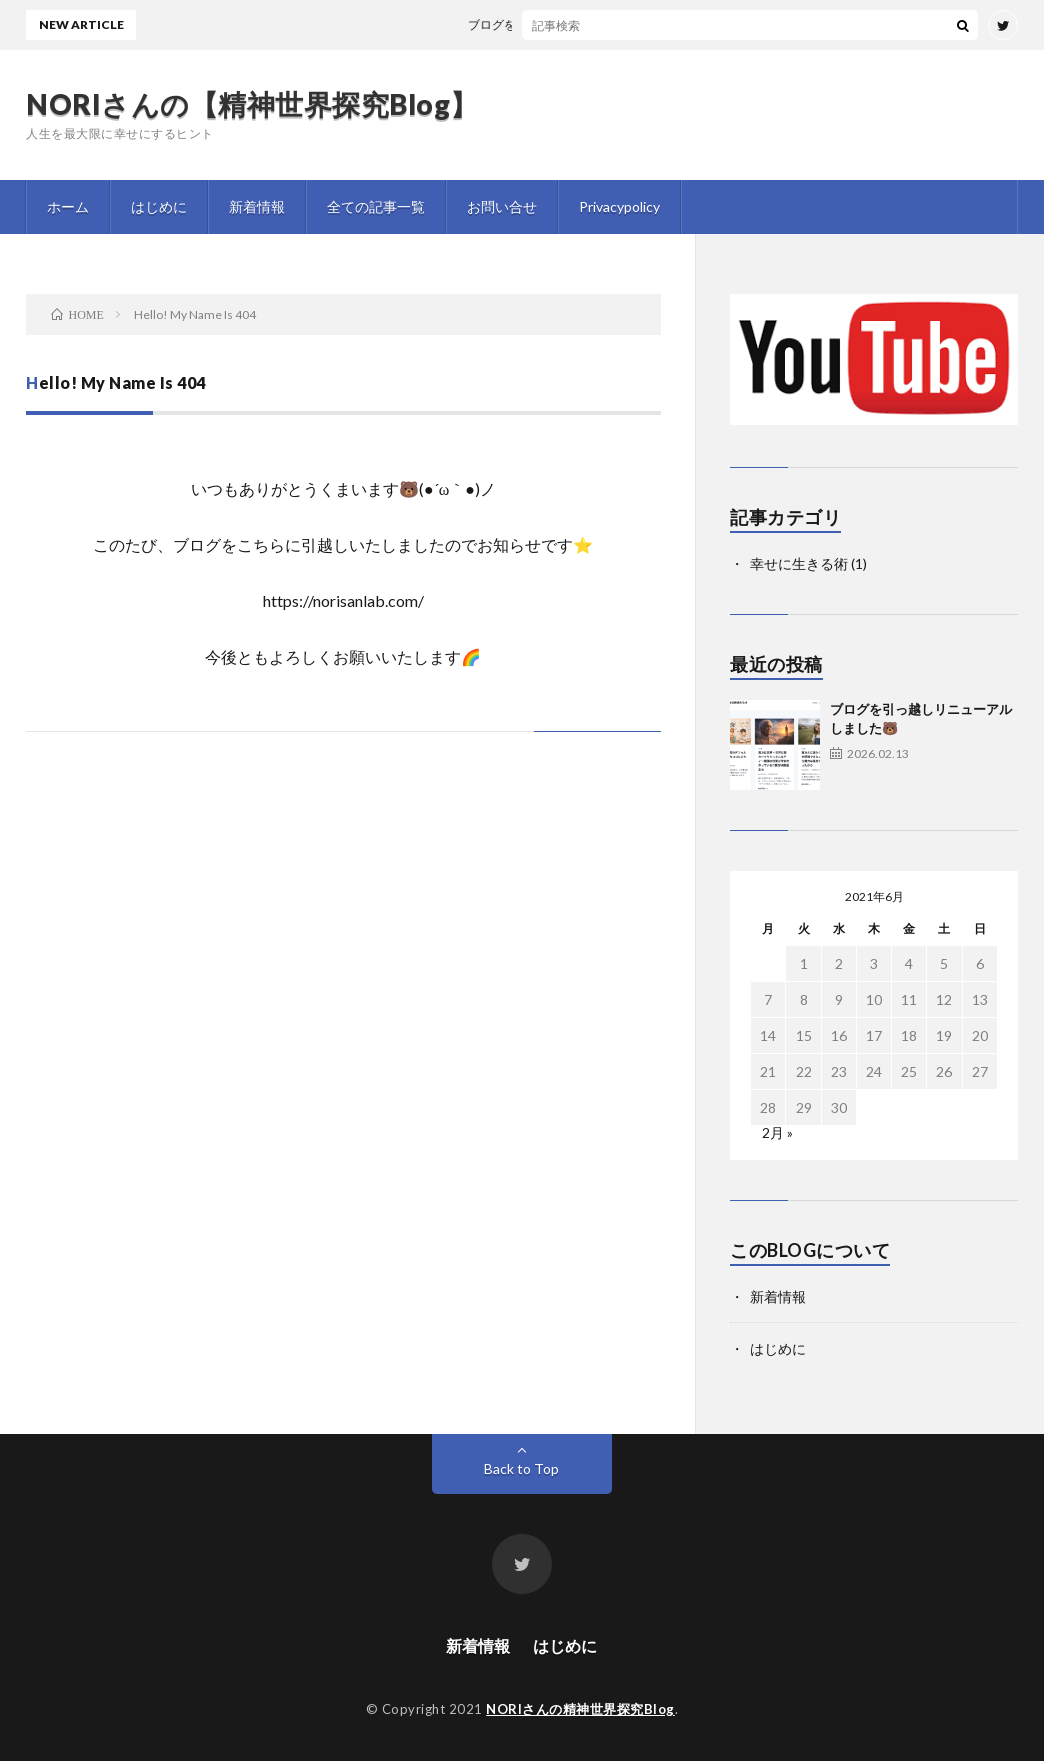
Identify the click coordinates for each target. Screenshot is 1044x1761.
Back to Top (521, 1468)
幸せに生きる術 (799, 563)
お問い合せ (502, 206)
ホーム (68, 206)
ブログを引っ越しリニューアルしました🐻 (595, 24)
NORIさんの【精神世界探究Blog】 (252, 104)
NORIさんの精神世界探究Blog (580, 1709)
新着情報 (257, 206)
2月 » (777, 1132)
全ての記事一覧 (376, 206)
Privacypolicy (619, 206)
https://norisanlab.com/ (343, 600)
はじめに (159, 206)
